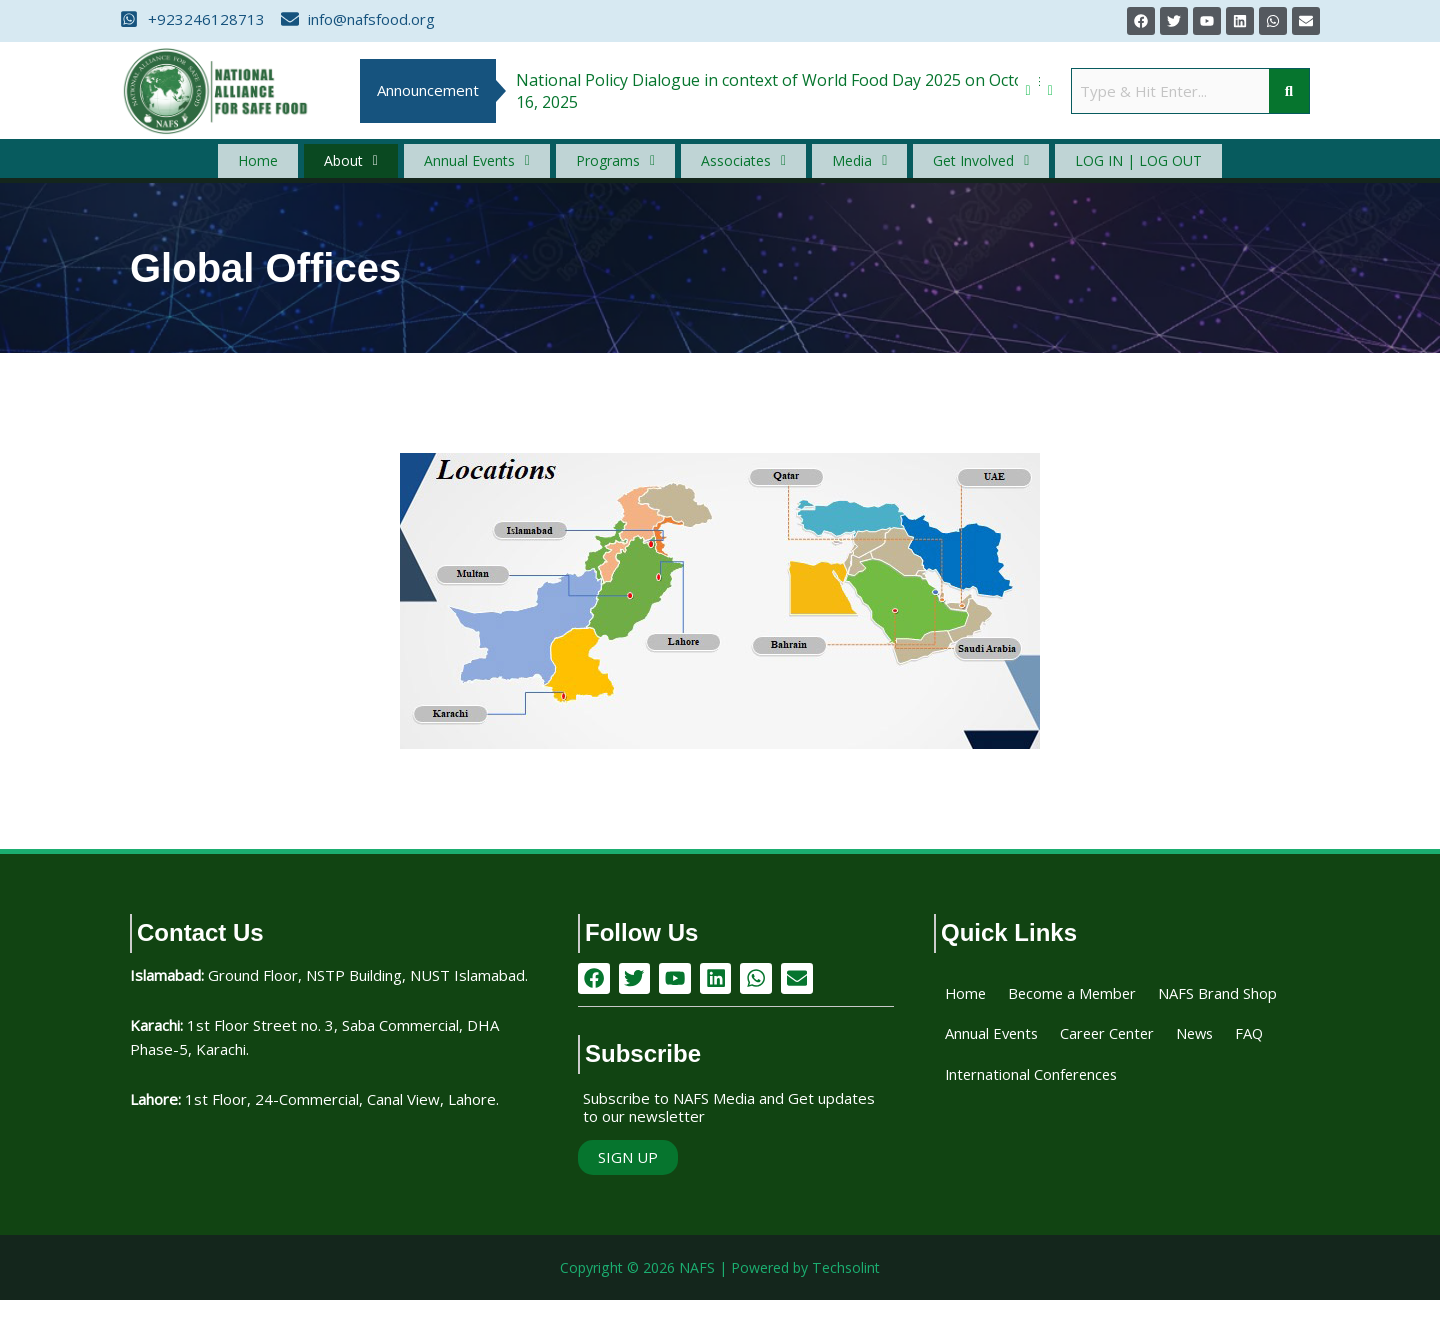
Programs (623, 167)
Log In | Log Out (1088, 166)
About (381, 167)
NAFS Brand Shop (1011, 1048)
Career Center (998, 1090)
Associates (738, 167)
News (1094, 1090)
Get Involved (944, 167)
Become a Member (1082, 1006)
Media (837, 167)
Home (306, 167)
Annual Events (495, 167)
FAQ (1152, 1090)
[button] (381, 167)
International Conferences (1044, 1132)
